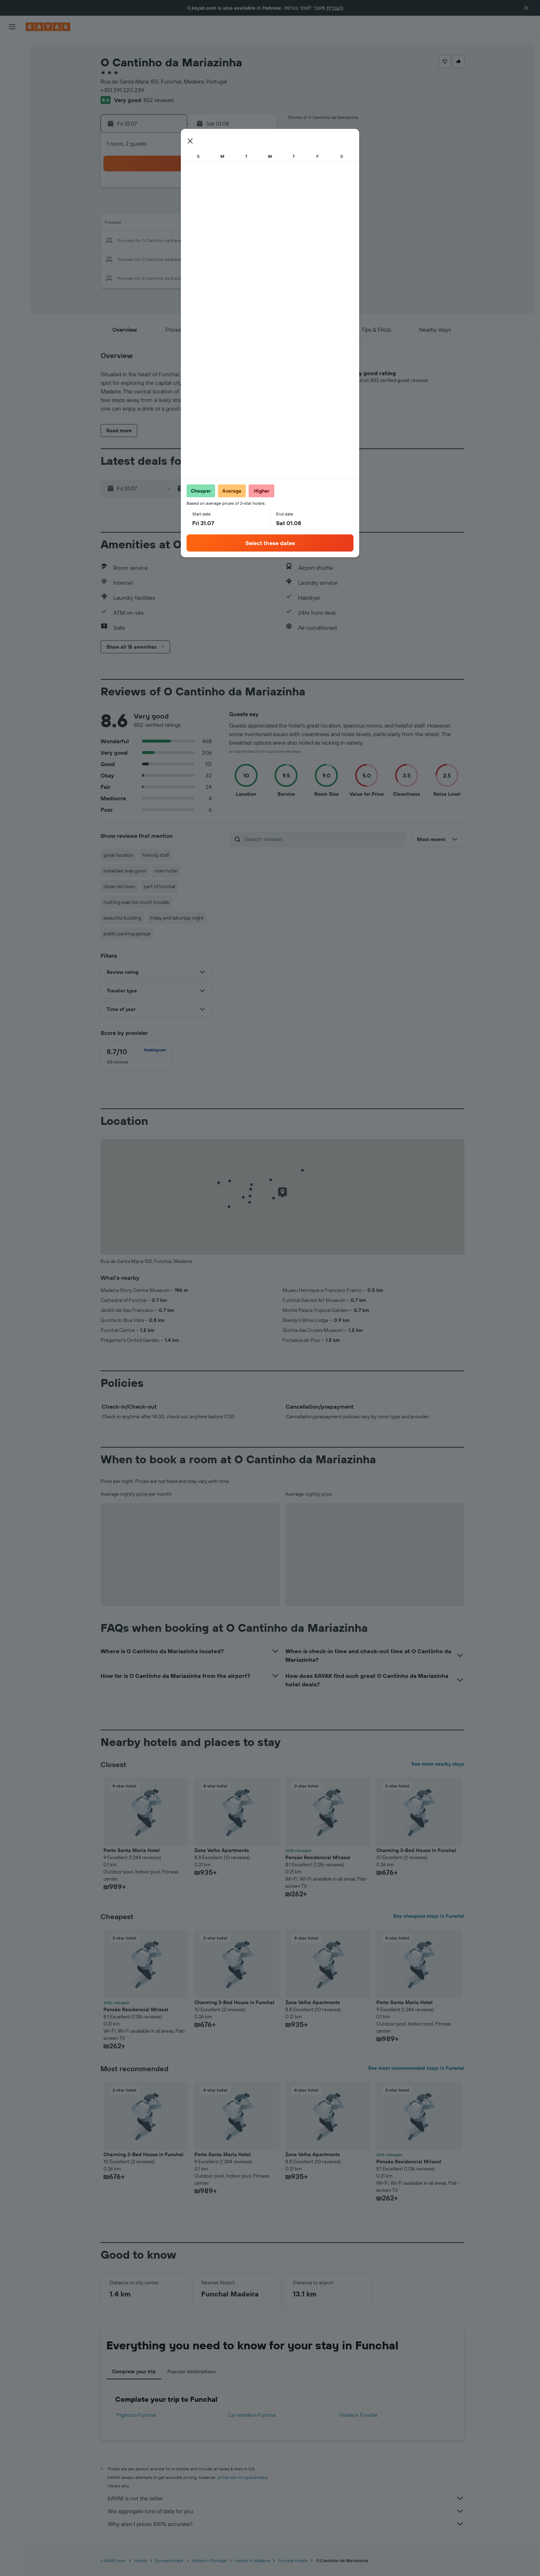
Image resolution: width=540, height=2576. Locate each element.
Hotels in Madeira (252, 2560)
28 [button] (190, 258)
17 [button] (241, 224)
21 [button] (190, 241)
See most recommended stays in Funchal (416, 2068)
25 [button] (258, 241)
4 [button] (258, 189)
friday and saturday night (177, 918)
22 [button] (207, 241)
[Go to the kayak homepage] (48, 26)
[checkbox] (136, 1056)
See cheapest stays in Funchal (428, 1916)
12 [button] (155, 224)
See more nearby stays (437, 1764)
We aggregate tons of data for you (286, 2511)
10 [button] (241, 207)
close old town (119, 886)
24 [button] (241, 241)
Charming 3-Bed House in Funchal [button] (416, 1850)
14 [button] (190, 224)
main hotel (166, 870)
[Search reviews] (323, 839)
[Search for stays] (12, 63)
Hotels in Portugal (209, 2560)
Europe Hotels (169, 2560)
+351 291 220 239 (122, 90)
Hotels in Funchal (358, 2415)
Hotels (140, 2560)
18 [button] (258, 224)
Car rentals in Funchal (251, 2415)
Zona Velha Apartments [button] (221, 1850)
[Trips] (12, 149)
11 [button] (258, 207)
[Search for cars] (12, 78)
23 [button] (224, 241)
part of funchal (159, 886)
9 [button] (224, 207)
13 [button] (172, 224)
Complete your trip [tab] (134, 2371)
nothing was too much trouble (136, 902)
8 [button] (207, 207)
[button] (526, 8)
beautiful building (122, 918)
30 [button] (224, 258)
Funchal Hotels (292, 2560)
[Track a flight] (12, 114)
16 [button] (224, 224)
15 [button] (207, 224)
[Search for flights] (12, 48)
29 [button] (207, 258)
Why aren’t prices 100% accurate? (286, 2524)
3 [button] (241, 189)
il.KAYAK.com (113, 2560)
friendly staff (155, 855)
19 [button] (155, 241)
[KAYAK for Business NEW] (12, 129)
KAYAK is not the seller (286, 2498)
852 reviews (158, 100)
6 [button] (172, 207)
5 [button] (155, 207)
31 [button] (241, 258)
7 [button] (189, 207)
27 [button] (173, 258)
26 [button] (155, 258)
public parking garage (127, 933)
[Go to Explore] (12, 99)
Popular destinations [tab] (191, 2371)
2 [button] (224, 189)
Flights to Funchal (136, 2415)
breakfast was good (124, 870)
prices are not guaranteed (242, 2477)
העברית (335, 8)
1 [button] (207, 189)
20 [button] (172, 241)
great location (118, 855)
